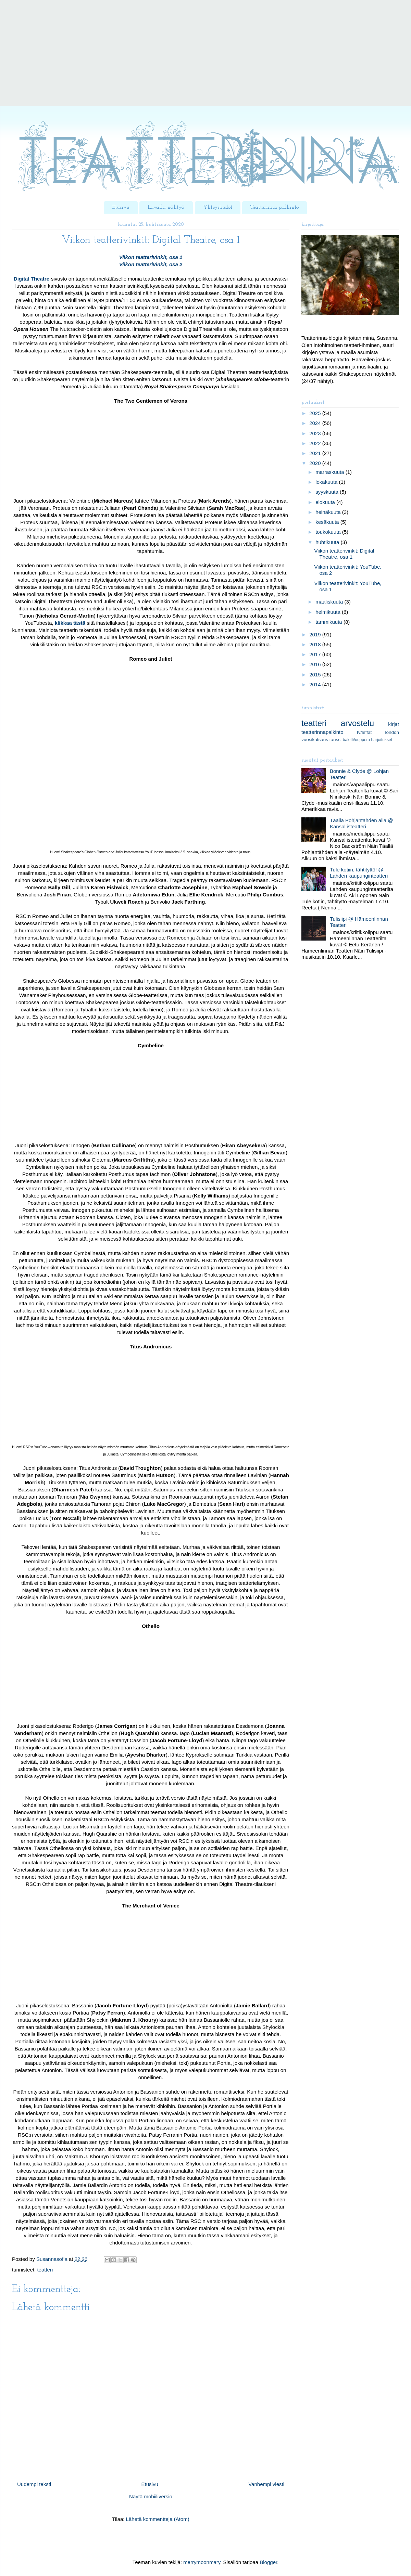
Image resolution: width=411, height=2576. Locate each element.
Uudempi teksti (34, 2484)
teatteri (45, 2270)
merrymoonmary (201, 2562)
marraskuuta (330, 472)
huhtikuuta (327, 542)
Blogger (268, 2562)
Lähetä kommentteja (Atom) (157, 2519)
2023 (315, 433)
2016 (315, 664)
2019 (315, 634)
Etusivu (120, 207)
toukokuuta (328, 532)
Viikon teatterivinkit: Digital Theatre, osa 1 (344, 554)
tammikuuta (329, 622)
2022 (315, 443)
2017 (315, 654)
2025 (315, 413)
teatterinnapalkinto (322, 732)
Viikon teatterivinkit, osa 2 (151, 264)
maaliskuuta (329, 602)
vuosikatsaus (314, 739)
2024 (315, 423)
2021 (315, 453)
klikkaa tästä (70, 623)
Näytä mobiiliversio (150, 2496)
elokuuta (325, 502)
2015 (315, 674)
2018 (315, 644)
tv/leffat (364, 732)
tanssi (335, 739)
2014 (315, 684)
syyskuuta (327, 492)
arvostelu (357, 723)
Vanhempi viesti (266, 2484)
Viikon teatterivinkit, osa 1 (151, 257)
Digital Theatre (31, 279)
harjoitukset (381, 739)
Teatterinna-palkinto (274, 207)
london (392, 732)
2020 (315, 463)
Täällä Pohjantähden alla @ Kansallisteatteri (361, 823)
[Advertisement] (205, 58)
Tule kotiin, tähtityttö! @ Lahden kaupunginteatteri (359, 873)
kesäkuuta (327, 522)
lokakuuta (327, 482)
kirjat (393, 724)
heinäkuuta (328, 512)
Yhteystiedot (217, 207)
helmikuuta (328, 612)
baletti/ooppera (356, 739)
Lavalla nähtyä (166, 207)
